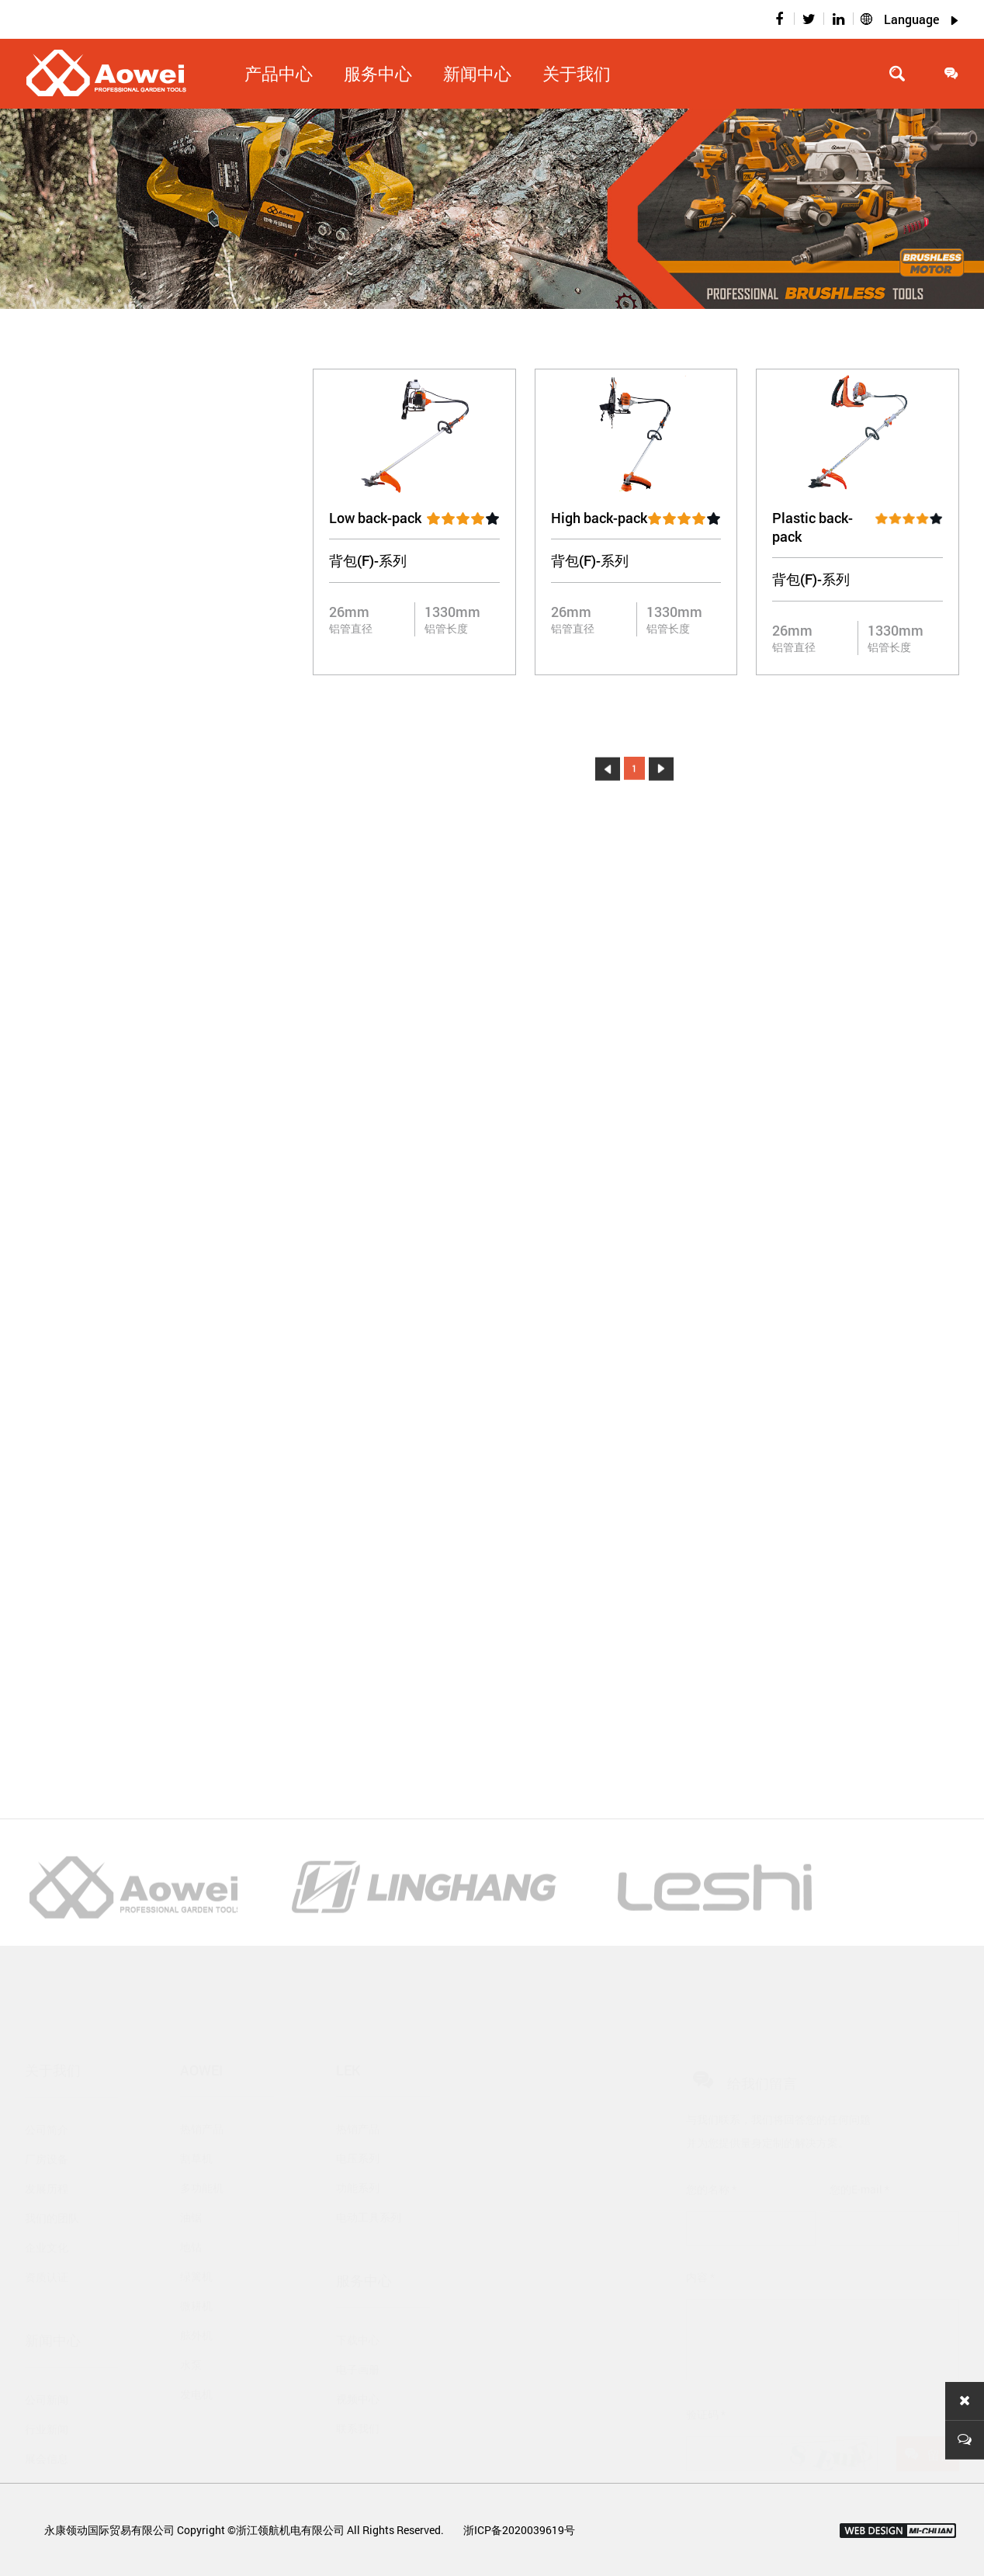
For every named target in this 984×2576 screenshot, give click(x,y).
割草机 (196, 2122)
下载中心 (357, 2304)
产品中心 (278, 73)
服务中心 (378, 73)
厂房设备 (46, 2123)
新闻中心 (477, 73)
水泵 (191, 2328)
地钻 (191, 2210)
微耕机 (196, 2269)
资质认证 (46, 2241)
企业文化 (46, 2211)
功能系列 (357, 2151)
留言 (928, 2418)
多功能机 (201, 2151)
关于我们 (576, 73)
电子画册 (357, 2333)
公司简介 (46, 2093)
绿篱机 (196, 2240)
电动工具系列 (368, 2181)
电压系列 (357, 2122)
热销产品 (201, 2092)
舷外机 (196, 2299)
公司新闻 (46, 2363)
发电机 (196, 2358)
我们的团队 (52, 2182)
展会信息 (46, 2422)
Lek (348, 2034)
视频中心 (357, 2363)
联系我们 (357, 2392)
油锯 (191, 2181)
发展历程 (46, 2152)
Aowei (201, 2034)
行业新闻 (46, 2393)
